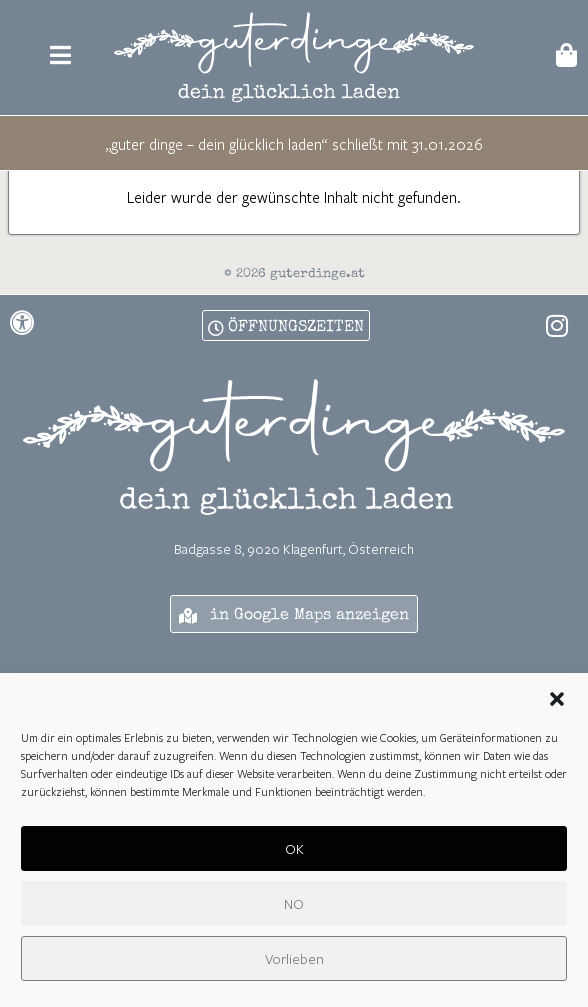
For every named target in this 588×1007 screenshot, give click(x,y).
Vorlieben (294, 961)
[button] (557, 703)
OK (294, 851)
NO (294, 906)
